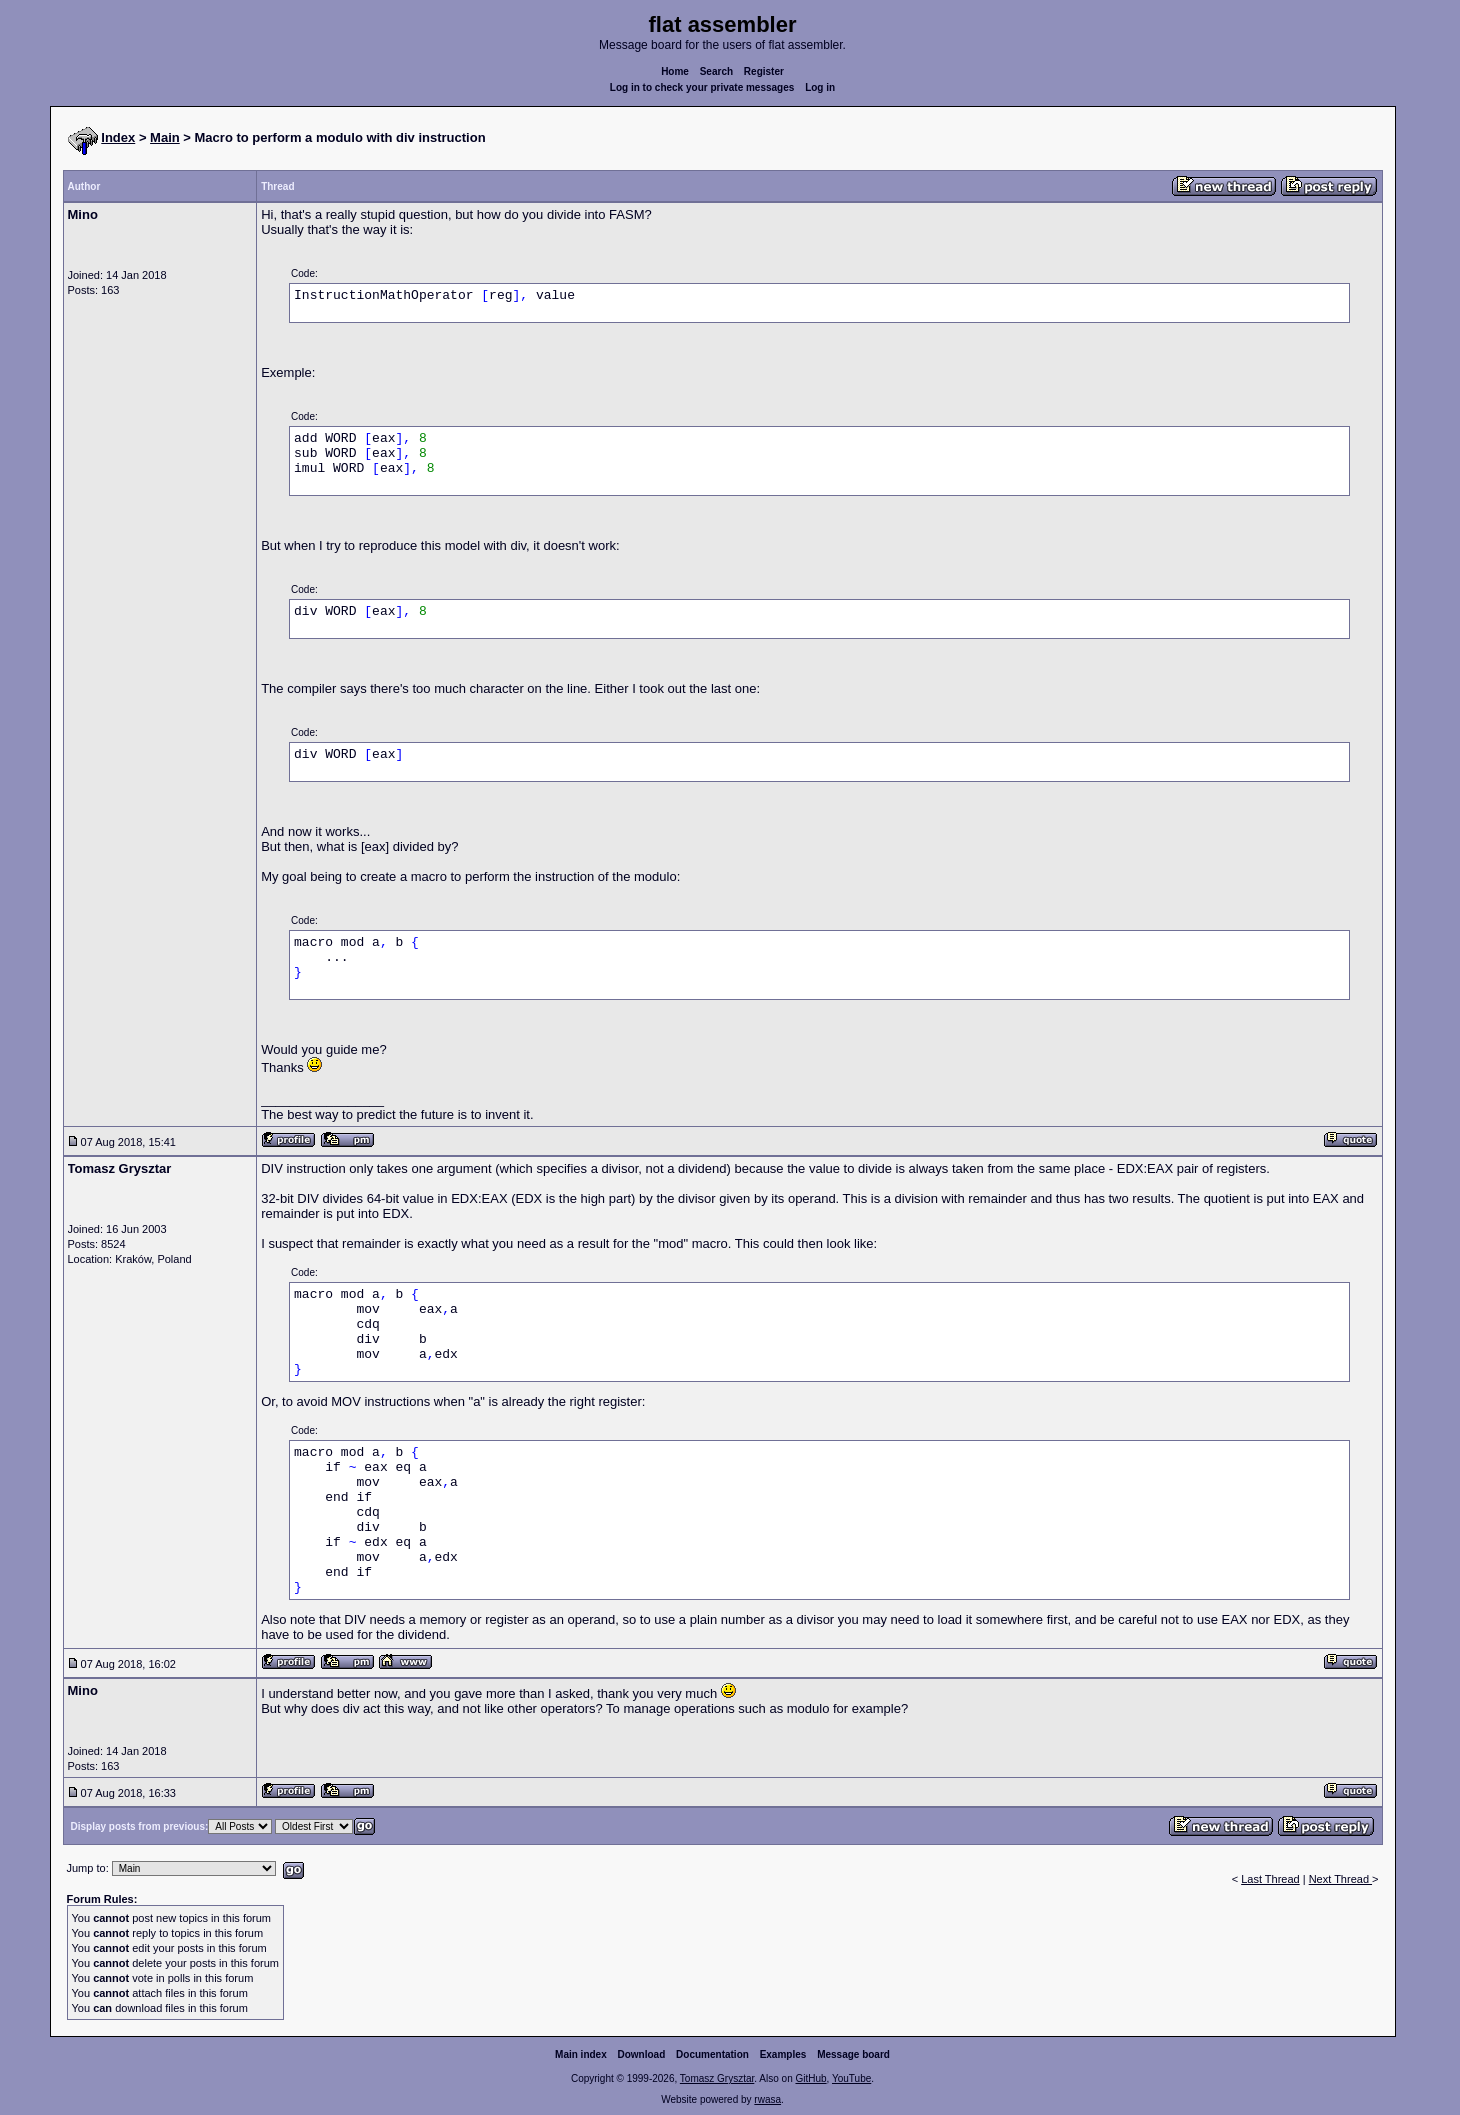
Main (165, 137)
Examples (783, 2054)
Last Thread (1270, 1879)
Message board (853, 2054)
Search (716, 71)
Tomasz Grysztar (717, 2078)
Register (764, 71)
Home (675, 71)
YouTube (851, 2078)
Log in (820, 87)
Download (642, 2054)
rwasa (767, 2099)
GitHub (810, 2078)
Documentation (712, 2054)
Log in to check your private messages (702, 87)
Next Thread (1340, 1879)
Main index (581, 2054)
